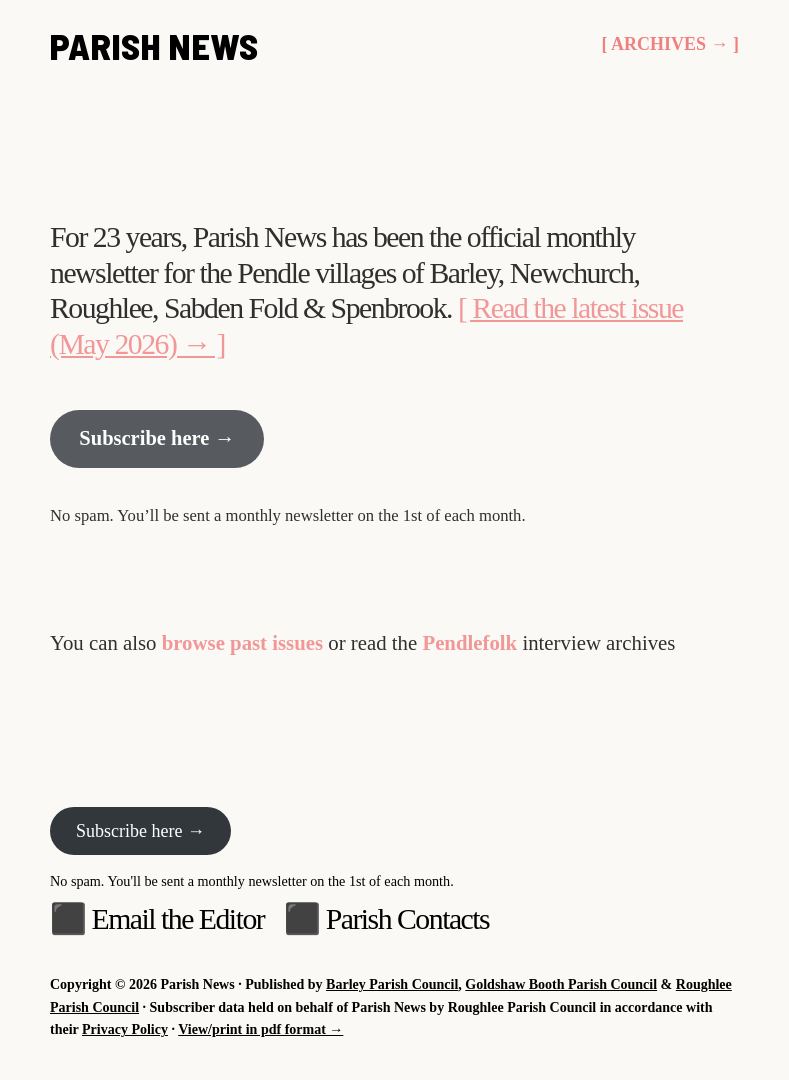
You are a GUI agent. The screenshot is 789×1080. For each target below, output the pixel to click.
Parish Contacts (408, 918)
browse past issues (242, 647)
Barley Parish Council (392, 985)
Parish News (154, 47)
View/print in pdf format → (260, 1030)
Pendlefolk (469, 647)
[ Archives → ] (670, 47)
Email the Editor (177, 918)
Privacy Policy (125, 1030)
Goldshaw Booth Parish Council (561, 985)
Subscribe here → (159, 443)
